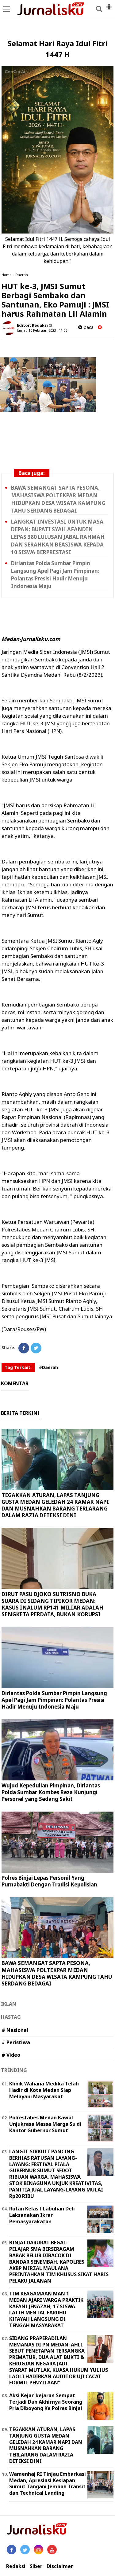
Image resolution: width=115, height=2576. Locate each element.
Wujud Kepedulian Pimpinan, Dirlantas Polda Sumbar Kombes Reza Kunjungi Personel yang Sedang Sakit (51, 1792)
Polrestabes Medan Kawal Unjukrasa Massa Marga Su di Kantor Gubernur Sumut (45, 2124)
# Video (11, 2055)
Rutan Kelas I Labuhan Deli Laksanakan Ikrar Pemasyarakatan (42, 2215)
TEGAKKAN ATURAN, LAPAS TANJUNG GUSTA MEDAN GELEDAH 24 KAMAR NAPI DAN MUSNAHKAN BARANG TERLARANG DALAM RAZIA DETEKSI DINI (55, 1505)
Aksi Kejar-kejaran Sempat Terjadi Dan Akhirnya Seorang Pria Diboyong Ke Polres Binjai (45, 2402)
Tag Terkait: (18, 1367)
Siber (36, 2566)
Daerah (21, 274)
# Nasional (15, 2030)
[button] (109, 4)
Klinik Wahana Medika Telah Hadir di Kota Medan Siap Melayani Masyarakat (44, 2090)
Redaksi (15, 2566)
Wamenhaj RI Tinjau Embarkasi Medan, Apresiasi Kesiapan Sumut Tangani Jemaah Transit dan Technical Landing (47, 2483)
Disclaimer (60, 2566)
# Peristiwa (16, 2042)
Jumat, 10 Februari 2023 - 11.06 (42, 330)
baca (86, 327)
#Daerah (48, 1367)
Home (7, 274)
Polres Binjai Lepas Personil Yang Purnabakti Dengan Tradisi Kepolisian (49, 1881)
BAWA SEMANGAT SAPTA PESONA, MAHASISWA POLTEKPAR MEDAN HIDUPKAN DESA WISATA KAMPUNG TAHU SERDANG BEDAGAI (58, 499)
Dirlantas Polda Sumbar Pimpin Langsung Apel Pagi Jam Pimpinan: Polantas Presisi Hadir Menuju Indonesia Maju (55, 575)
